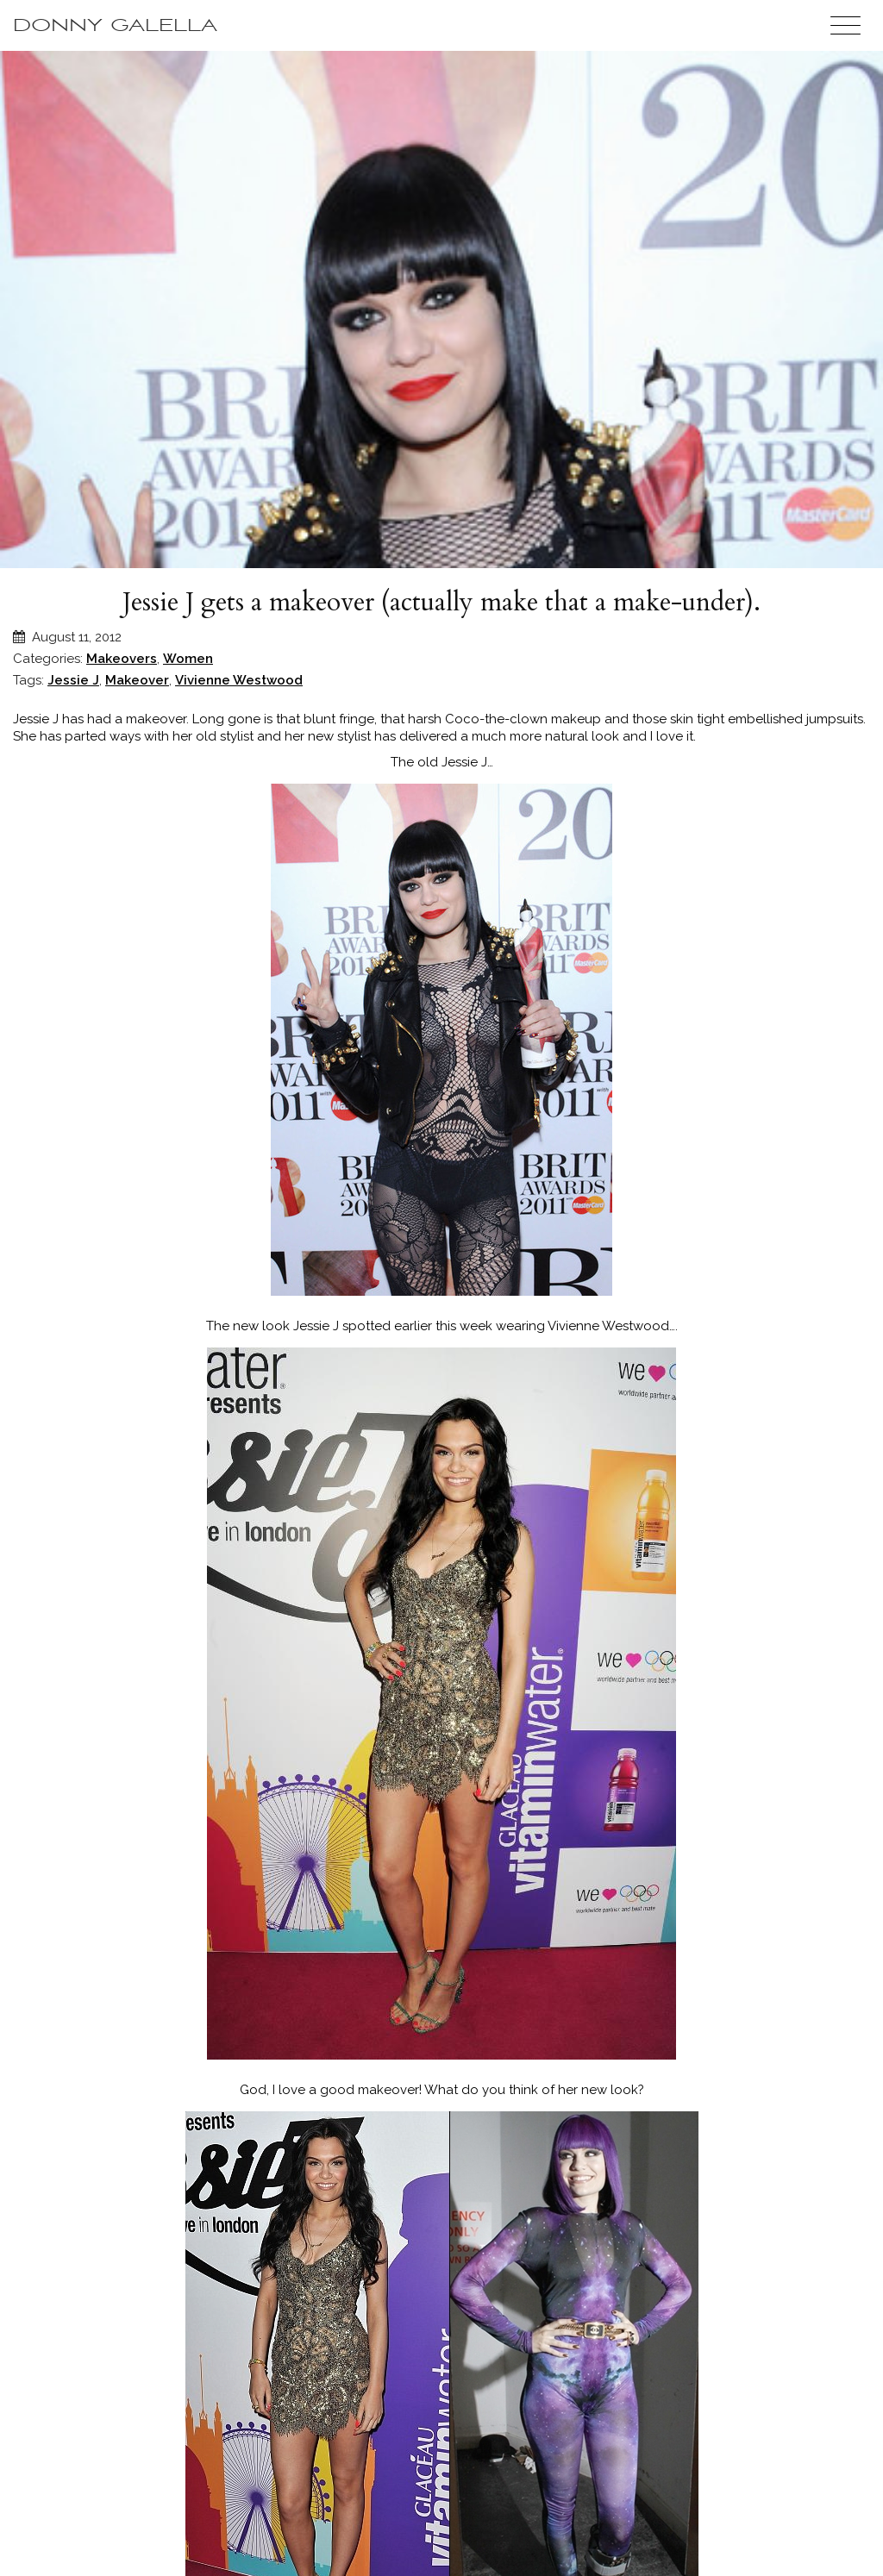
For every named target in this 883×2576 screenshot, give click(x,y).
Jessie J (73, 680)
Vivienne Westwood (239, 680)
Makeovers (121, 658)
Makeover (137, 680)
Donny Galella (115, 25)
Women (188, 658)
